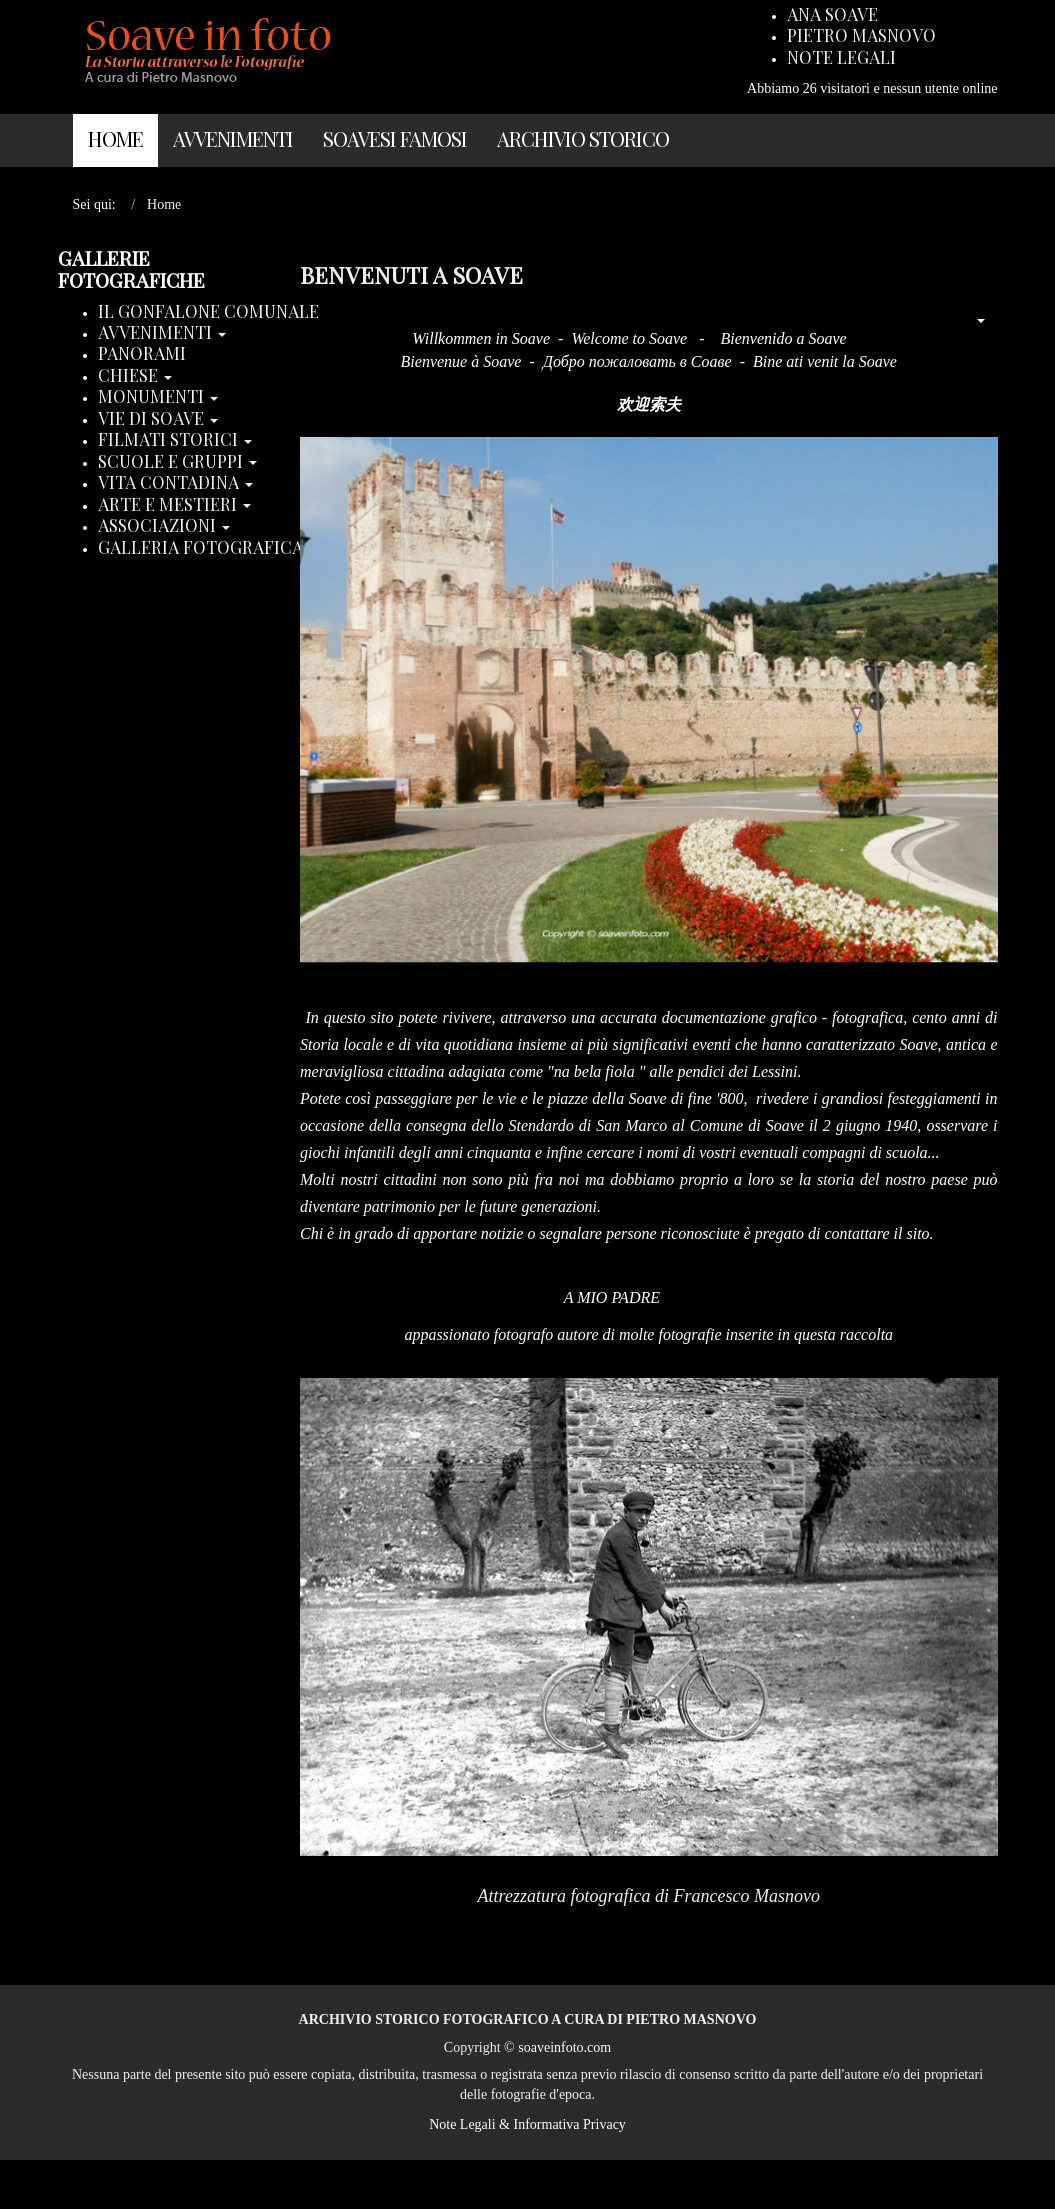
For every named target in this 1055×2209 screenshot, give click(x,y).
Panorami (142, 354)
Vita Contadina (175, 483)
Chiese (135, 376)
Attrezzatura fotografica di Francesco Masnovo (649, 1896)
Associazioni (164, 526)
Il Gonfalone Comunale (208, 312)
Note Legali (841, 58)
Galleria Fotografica (207, 548)
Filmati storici (175, 440)
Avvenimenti (233, 138)
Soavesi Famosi (395, 138)
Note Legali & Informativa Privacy (527, 2124)
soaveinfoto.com (564, 2047)
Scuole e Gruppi (177, 462)
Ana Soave (832, 15)
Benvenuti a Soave (411, 275)
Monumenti (158, 397)
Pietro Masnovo (861, 36)
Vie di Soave (158, 419)
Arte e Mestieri (174, 505)
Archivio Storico (583, 138)
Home (115, 138)
